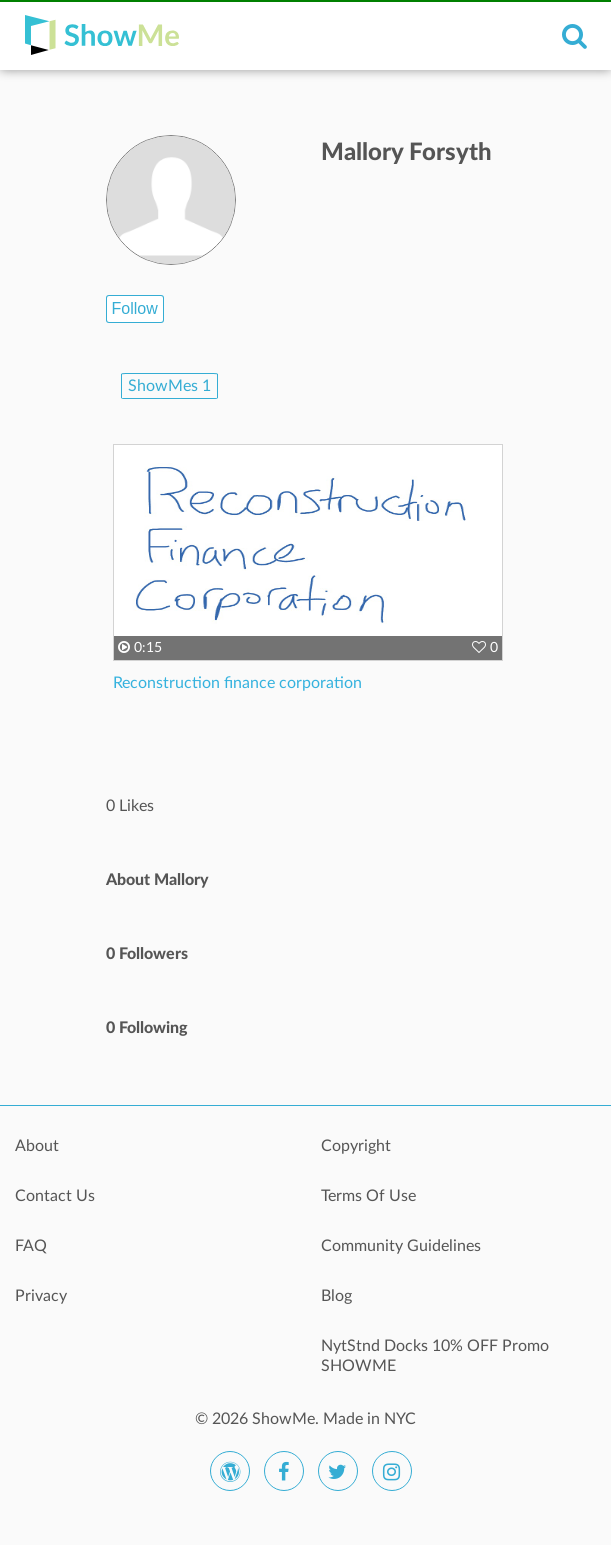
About (37, 1146)
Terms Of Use (368, 1196)
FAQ (31, 1246)
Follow (135, 308)
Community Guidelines (401, 1246)
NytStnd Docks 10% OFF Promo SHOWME (435, 1356)
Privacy (41, 1296)
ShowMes (169, 386)
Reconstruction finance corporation (237, 683)
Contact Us (55, 1196)
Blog (336, 1296)
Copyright (356, 1146)
